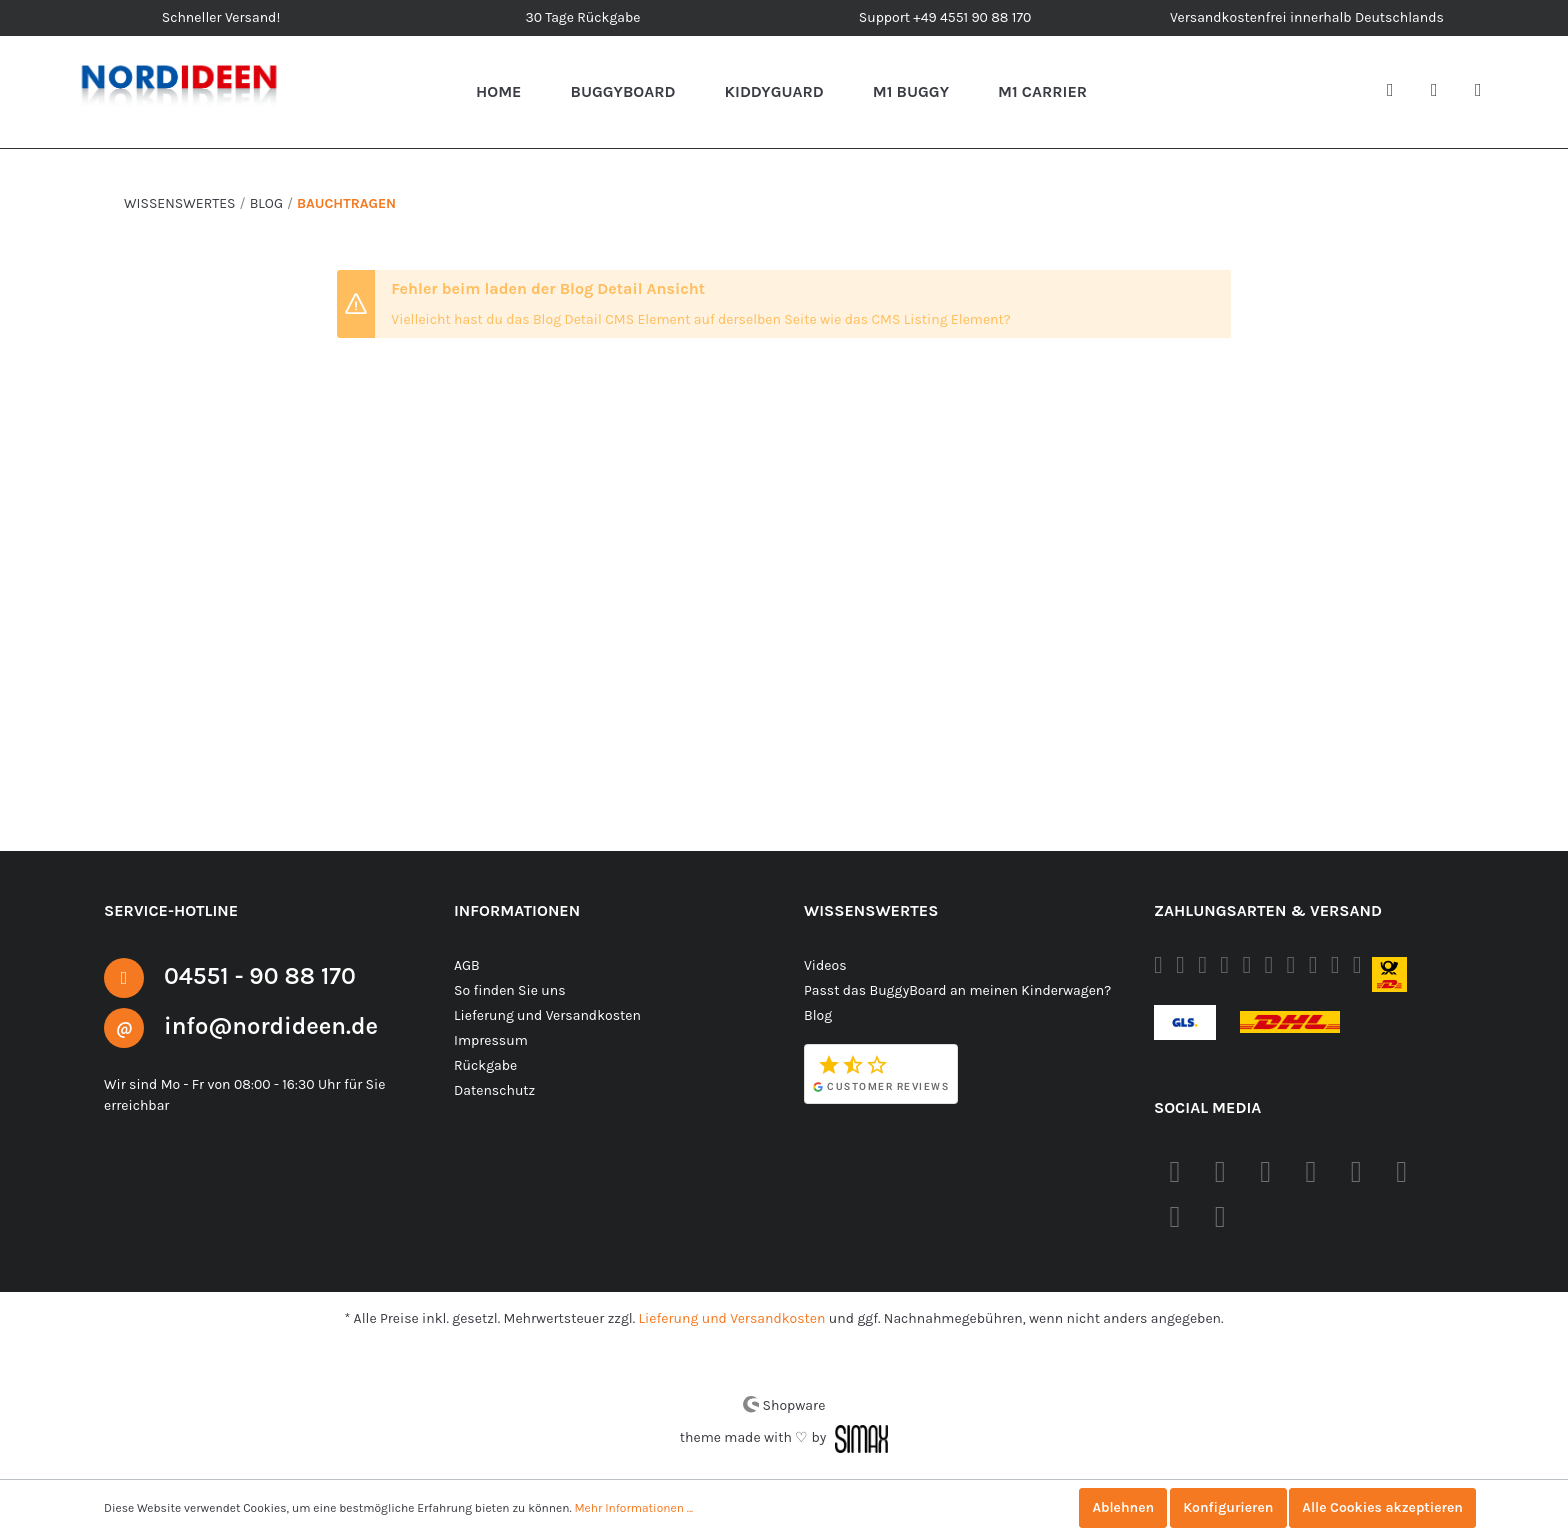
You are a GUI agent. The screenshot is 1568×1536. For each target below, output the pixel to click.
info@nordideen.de (273, 1025)
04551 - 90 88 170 (261, 975)
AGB (469, 965)
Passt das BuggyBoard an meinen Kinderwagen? (956, 990)
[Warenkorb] (1486, 92)
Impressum (488, 1040)
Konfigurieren (1223, 1508)
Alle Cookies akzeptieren (1380, 1508)
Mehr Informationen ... (625, 1508)
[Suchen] (1398, 92)
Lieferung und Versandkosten (545, 1015)
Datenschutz (493, 1090)
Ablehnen (1116, 1508)
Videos (825, 965)
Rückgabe (485, 1065)
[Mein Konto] (1442, 92)
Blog (818, 1015)
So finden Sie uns (509, 990)
